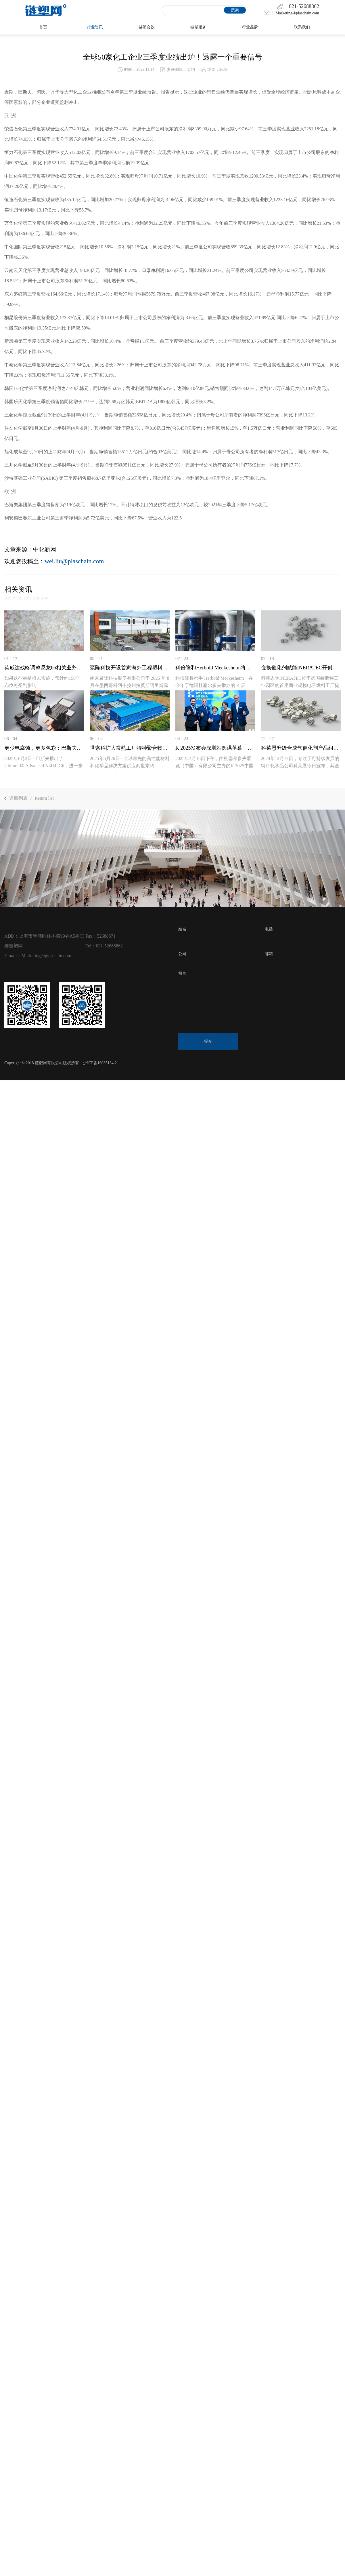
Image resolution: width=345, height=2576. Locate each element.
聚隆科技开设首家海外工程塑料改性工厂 (130, 668)
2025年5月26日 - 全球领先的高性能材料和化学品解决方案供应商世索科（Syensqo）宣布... (130, 765)
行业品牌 (250, 27)
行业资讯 (95, 27)
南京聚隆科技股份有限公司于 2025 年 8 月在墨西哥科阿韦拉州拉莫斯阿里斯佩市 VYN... (129, 685)
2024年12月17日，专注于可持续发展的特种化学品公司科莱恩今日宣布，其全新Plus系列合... (300, 765)
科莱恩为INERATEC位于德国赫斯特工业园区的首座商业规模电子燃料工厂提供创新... (300, 685)
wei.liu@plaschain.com (74, 560)
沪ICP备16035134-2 (100, 1063)
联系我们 (302, 27)
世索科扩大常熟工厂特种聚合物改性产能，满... (130, 748)
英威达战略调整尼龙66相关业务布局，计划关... (44, 668)
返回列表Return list (29, 797)
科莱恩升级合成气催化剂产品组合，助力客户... (301, 748)
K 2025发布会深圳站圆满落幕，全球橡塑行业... (215, 748)
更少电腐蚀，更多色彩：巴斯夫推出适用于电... (44, 748)
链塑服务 (198, 27)
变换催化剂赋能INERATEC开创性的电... (301, 668)
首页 (43, 27)
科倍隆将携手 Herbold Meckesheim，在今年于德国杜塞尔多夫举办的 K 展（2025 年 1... (214, 685)
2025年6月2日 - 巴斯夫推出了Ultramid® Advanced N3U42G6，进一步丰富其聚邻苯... (43, 765)
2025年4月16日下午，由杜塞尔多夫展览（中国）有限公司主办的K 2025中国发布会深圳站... (214, 765)
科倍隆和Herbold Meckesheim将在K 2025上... (215, 668)
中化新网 (44, 549)
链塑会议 (147, 27)
